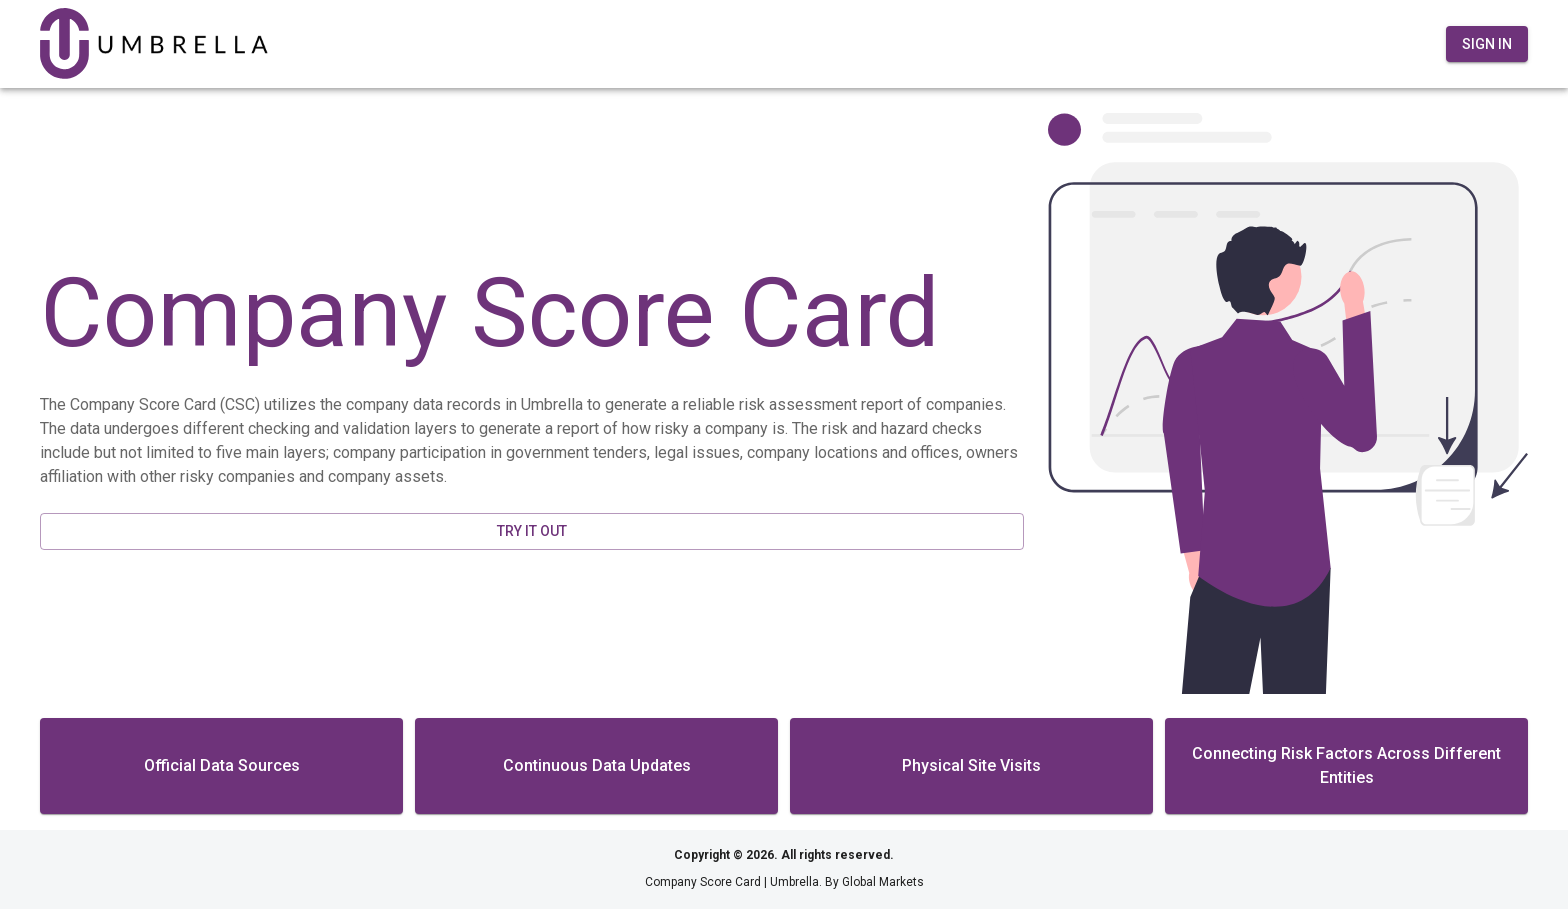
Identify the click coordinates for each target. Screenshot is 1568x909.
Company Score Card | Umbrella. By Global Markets (784, 882)
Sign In (1487, 44)
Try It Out (532, 531)
